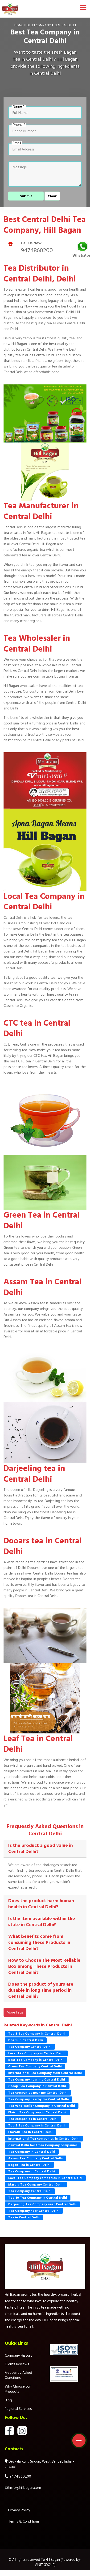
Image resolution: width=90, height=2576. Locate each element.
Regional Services (18, 2409)
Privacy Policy (19, 2510)
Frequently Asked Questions (18, 2375)
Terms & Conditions (24, 2521)
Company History (18, 2355)
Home (18, 25)
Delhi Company (39, 25)
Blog (8, 2400)
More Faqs (15, 2012)
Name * (19, 106)
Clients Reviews (17, 2364)
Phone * (19, 125)
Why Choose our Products (18, 2389)
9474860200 (37, 250)
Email (17, 143)
